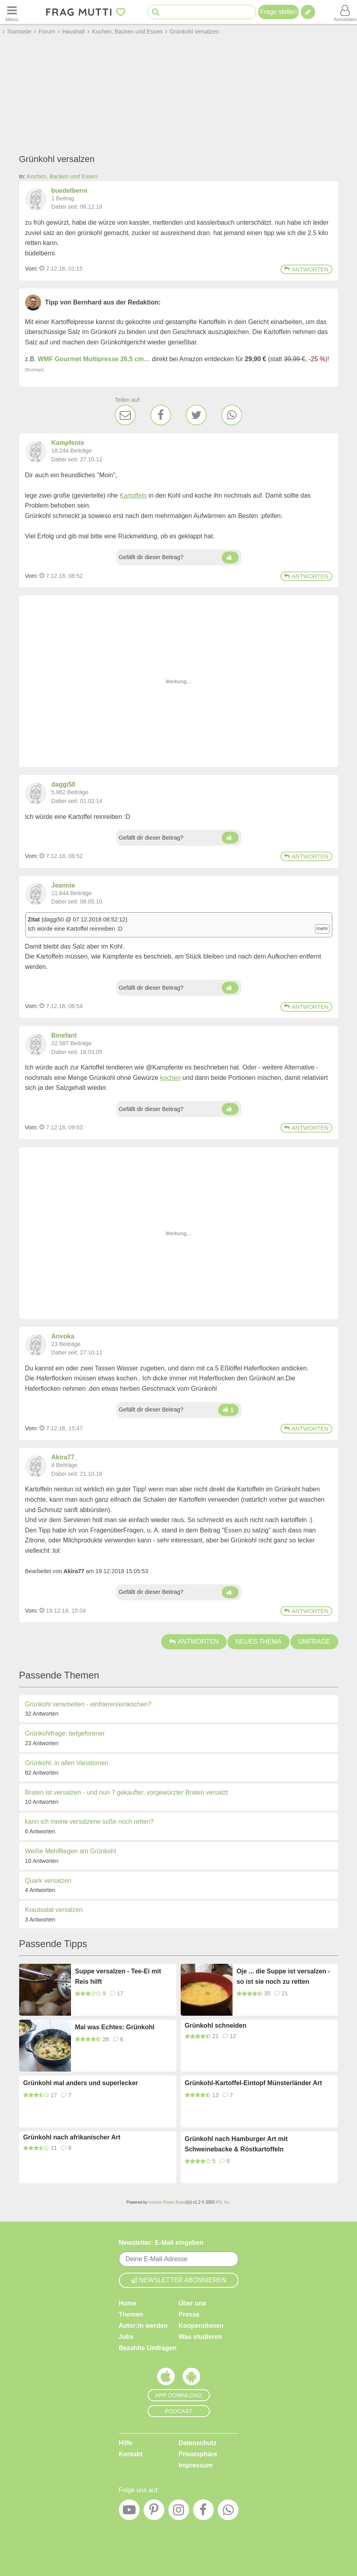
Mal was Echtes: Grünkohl (114, 2027)
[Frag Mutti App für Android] (191, 2378)
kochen (170, 1077)
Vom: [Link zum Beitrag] (31, 268)
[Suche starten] (156, 12)
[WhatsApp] (231, 415)
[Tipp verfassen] (308, 12)
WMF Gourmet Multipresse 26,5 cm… (94, 359)
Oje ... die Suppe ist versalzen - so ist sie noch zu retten (283, 1976)
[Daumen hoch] (230, 557)
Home (127, 2303)
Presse (189, 2314)
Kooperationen (201, 2325)
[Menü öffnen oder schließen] (12, 12)
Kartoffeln (133, 495)
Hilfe (126, 2443)
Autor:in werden (143, 2325)
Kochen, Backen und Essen (62, 176)
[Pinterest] (154, 2511)
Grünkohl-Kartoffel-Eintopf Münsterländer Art (253, 2083)
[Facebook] (160, 415)
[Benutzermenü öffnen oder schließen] (345, 12)
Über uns (192, 2303)
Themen (131, 2314)
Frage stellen (278, 11)
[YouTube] (129, 2511)
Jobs (126, 2336)
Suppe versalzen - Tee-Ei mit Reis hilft (118, 1976)
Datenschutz (198, 2443)
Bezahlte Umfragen (148, 2348)
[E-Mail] (125, 415)
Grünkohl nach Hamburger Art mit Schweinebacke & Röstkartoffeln (236, 2144)
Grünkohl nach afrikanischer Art (71, 2137)
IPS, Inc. (223, 2202)
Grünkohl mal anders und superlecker (80, 2083)
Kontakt (131, 2454)
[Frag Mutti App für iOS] (166, 2378)
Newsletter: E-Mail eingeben (161, 2242)
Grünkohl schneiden (216, 2025)
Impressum (196, 2465)
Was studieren (200, 2336)
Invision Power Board (167, 2202)
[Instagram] (178, 2511)
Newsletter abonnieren (179, 2280)
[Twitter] (196, 415)
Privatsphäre (198, 2454)
